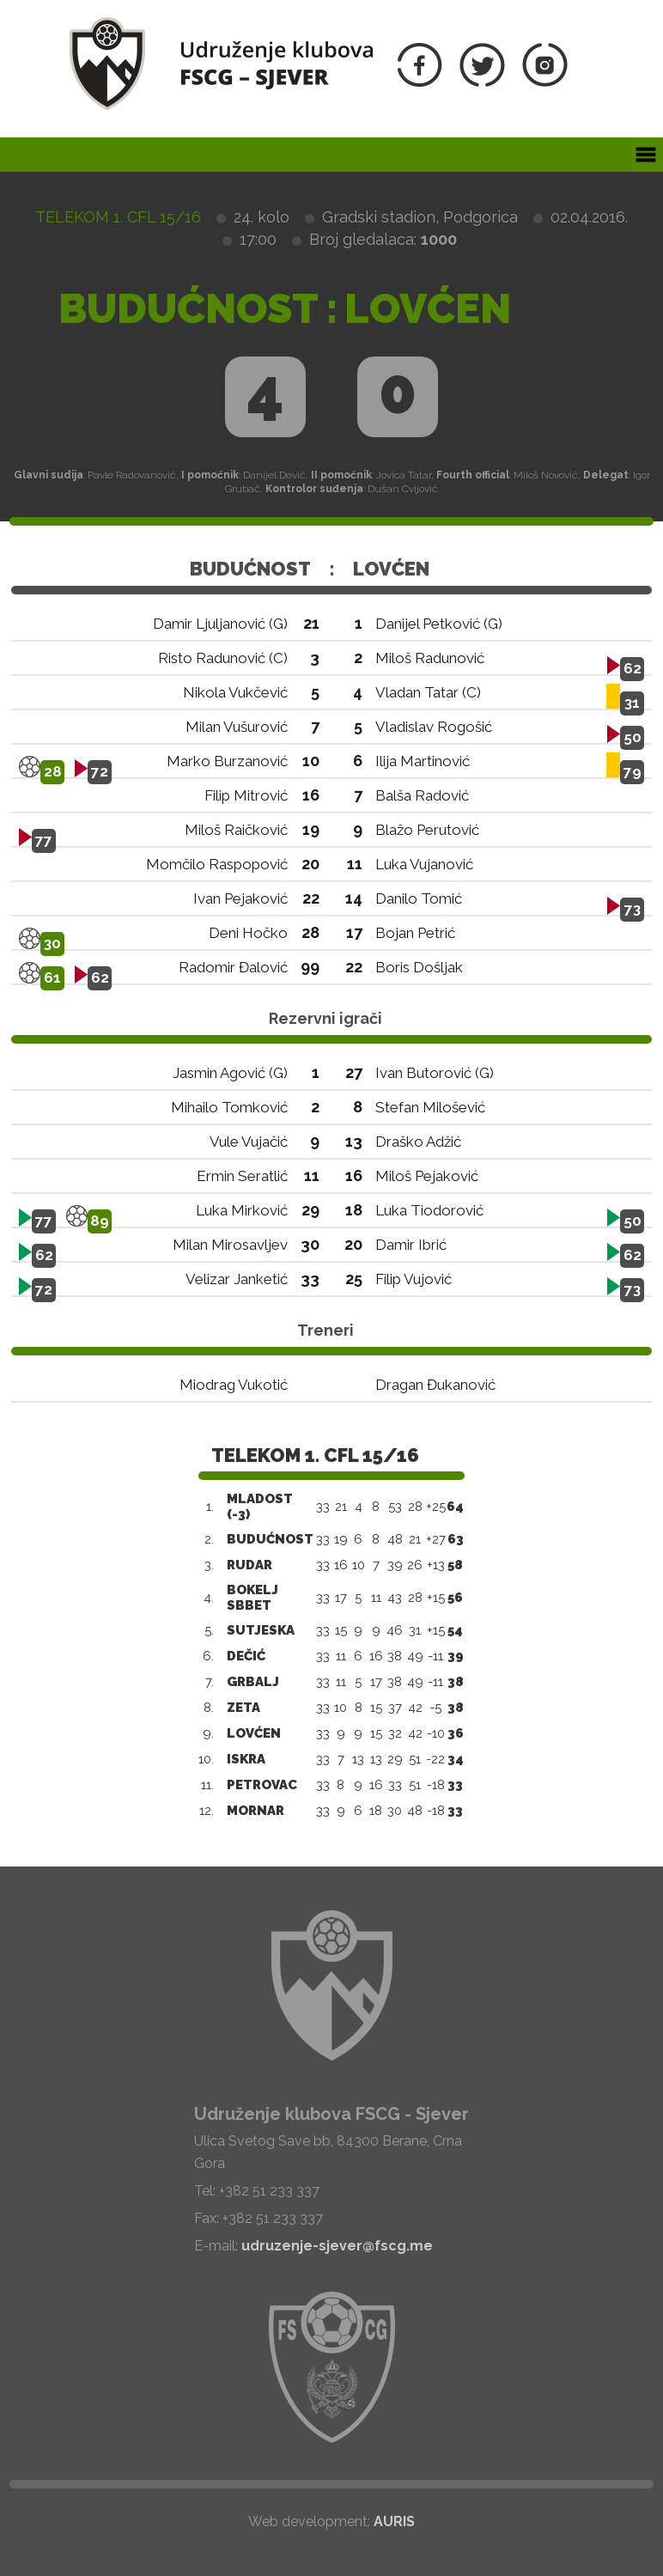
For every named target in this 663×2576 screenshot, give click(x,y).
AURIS (394, 2521)
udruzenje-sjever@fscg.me (337, 2246)
